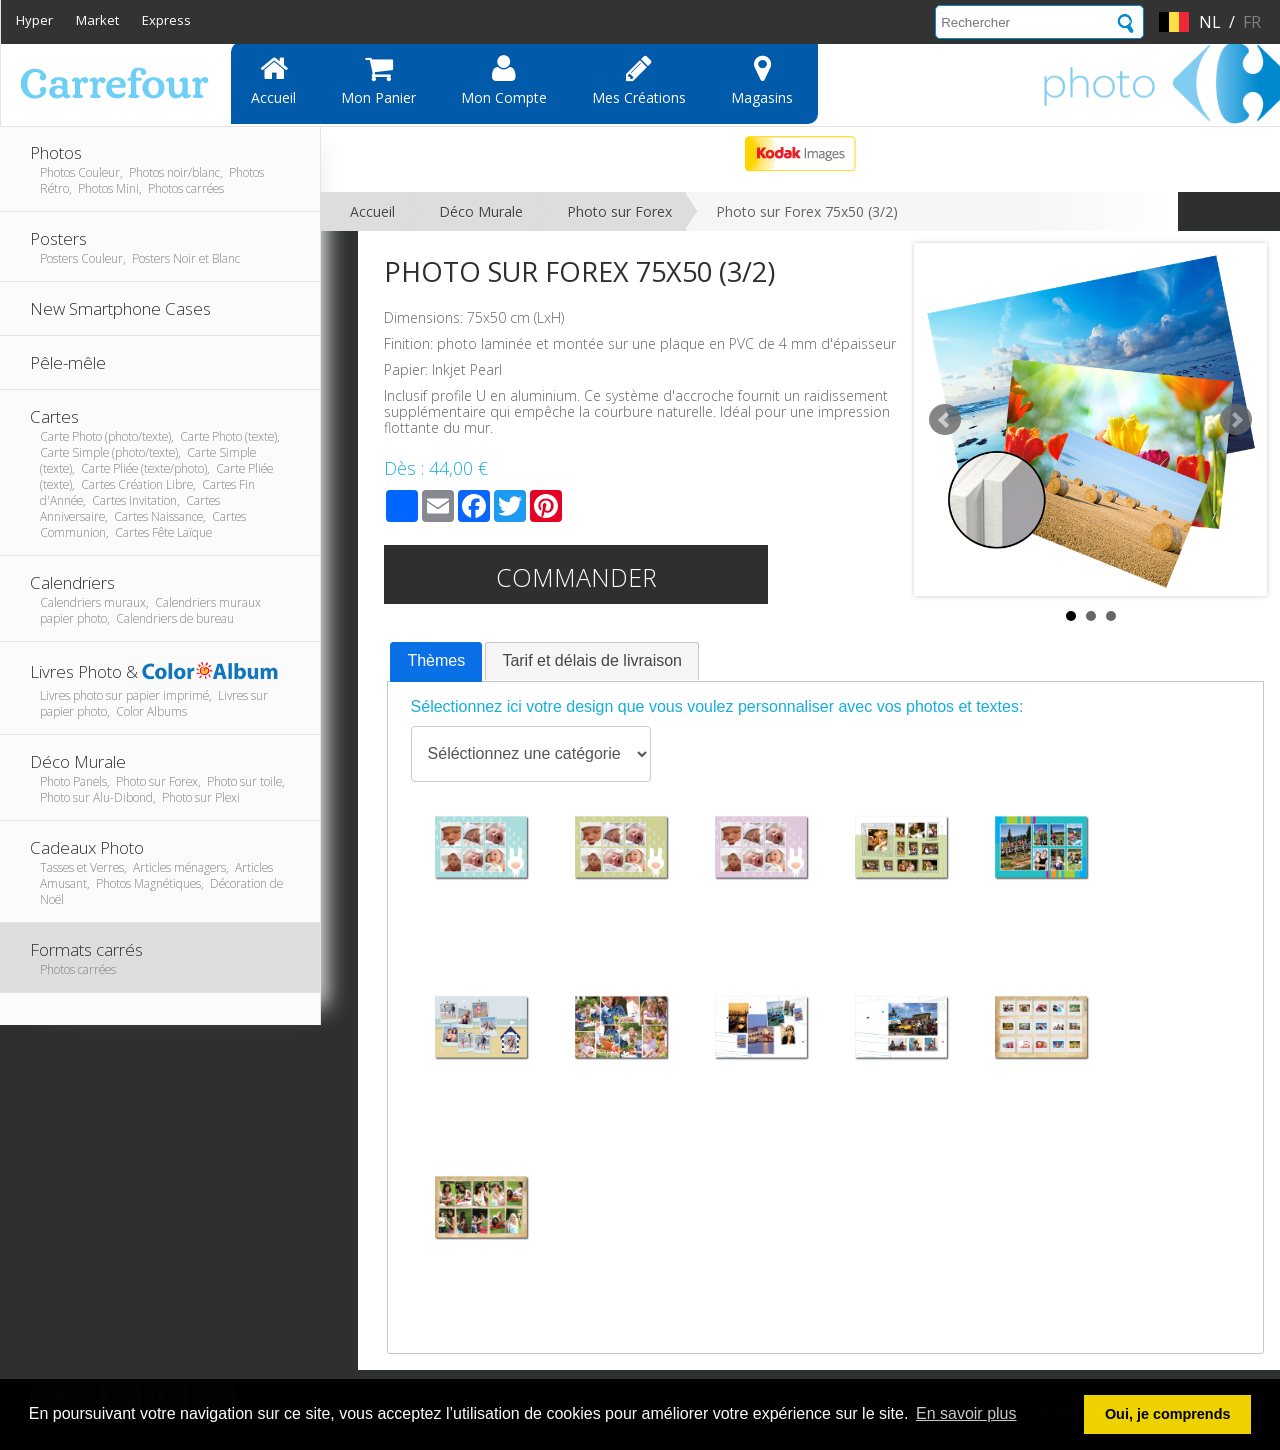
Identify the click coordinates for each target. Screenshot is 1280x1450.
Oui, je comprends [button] (1168, 1414)
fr (1252, 22)
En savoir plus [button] (966, 1413)
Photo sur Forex (619, 211)
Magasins (762, 80)
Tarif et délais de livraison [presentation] (592, 660)
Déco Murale (481, 211)
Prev (945, 420)
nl (1210, 22)
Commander (576, 577)
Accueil (273, 80)
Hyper (34, 20)
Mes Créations (639, 80)
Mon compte (504, 80)
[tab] (436, 662)
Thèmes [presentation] (436, 660)
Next (1236, 420)
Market (97, 20)
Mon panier (378, 80)
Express (166, 20)
